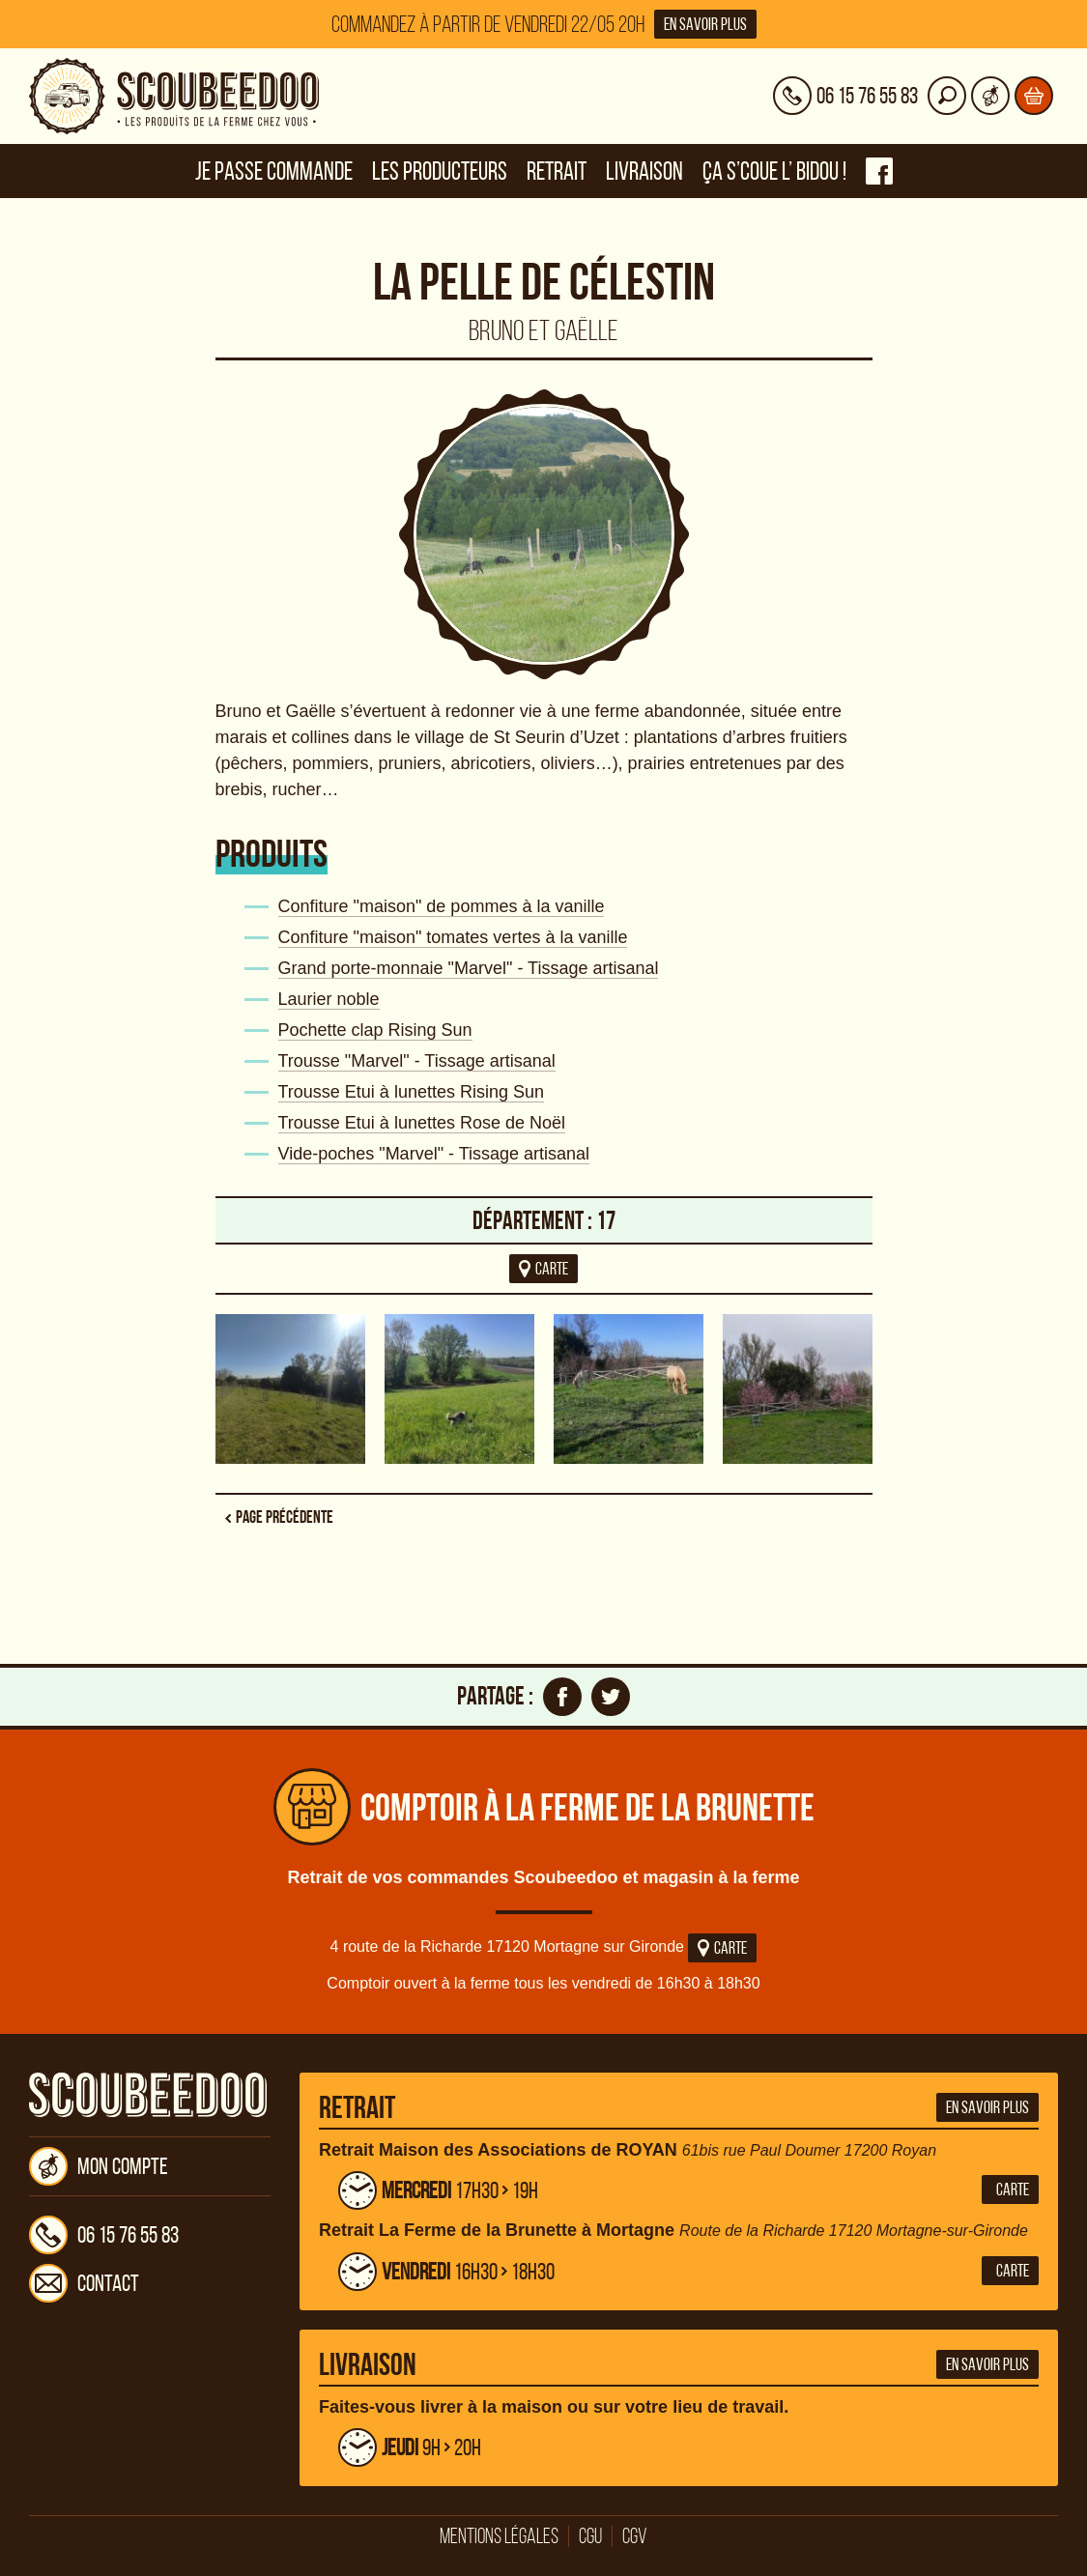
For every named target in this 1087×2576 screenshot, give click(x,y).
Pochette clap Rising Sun (375, 1030)
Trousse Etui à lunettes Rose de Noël (422, 1122)
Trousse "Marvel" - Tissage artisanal (417, 1061)
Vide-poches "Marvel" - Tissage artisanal (434, 1153)
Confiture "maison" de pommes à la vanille (441, 906)
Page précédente (284, 1517)
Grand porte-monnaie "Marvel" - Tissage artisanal (468, 968)
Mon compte (98, 2166)
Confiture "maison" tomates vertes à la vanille (453, 937)
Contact (84, 2283)
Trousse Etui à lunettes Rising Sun (411, 1092)
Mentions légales (499, 2536)
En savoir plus (705, 24)
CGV (634, 2536)
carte (543, 1268)
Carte (722, 1948)
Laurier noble (329, 999)
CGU (590, 2536)
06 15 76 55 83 (104, 2235)
